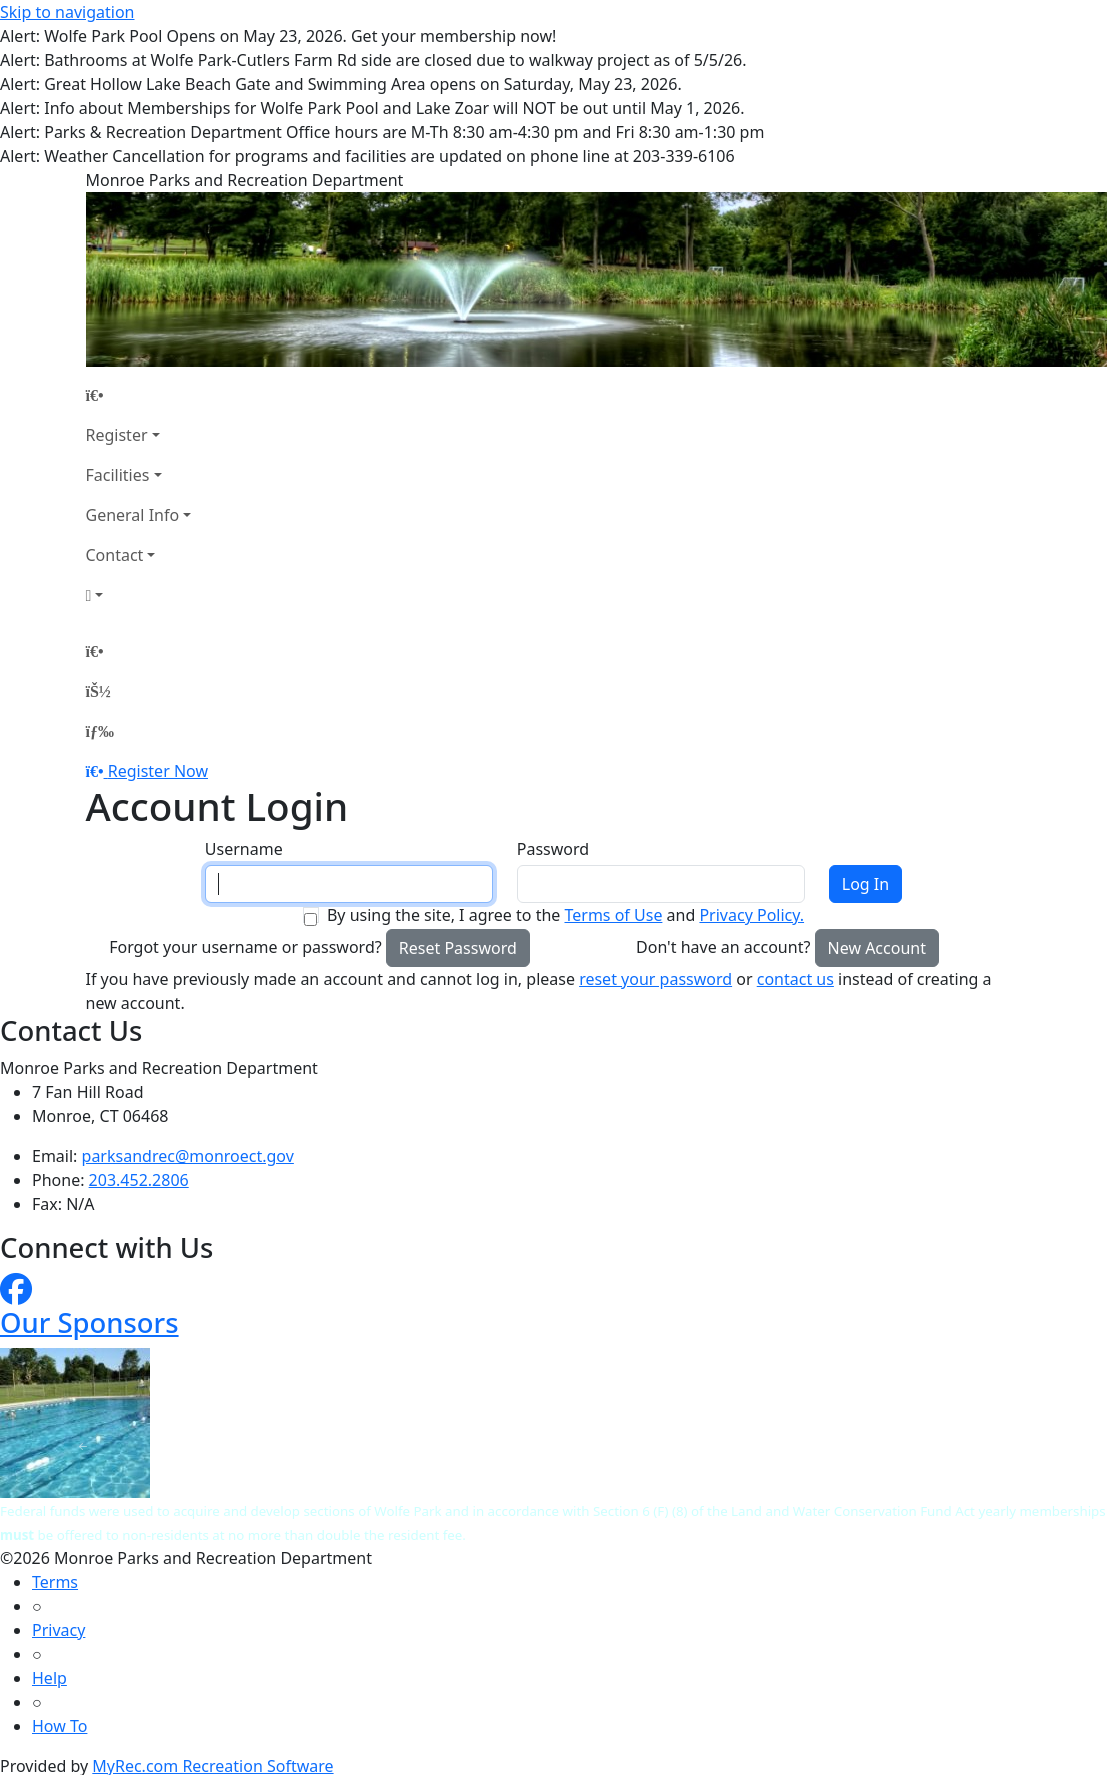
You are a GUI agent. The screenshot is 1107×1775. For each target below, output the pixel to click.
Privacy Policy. (751, 915)
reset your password (655, 979)
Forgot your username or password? (245, 947)
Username (244, 849)
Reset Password (458, 948)
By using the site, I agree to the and (565, 915)
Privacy (58, 1630)
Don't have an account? (723, 947)
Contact (115, 555)
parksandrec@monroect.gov (188, 1156)
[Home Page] (139, 395)
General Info (133, 515)
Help (49, 1678)
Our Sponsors (89, 1322)
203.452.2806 (139, 1180)
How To (59, 1726)
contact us (795, 979)
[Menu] (100, 731)
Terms (55, 1582)
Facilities (118, 475)
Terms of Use (613, 915)
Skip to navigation (67, 12)
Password (553, 849)
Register (117, 435)
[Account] (139, 595)
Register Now (158, 771)
